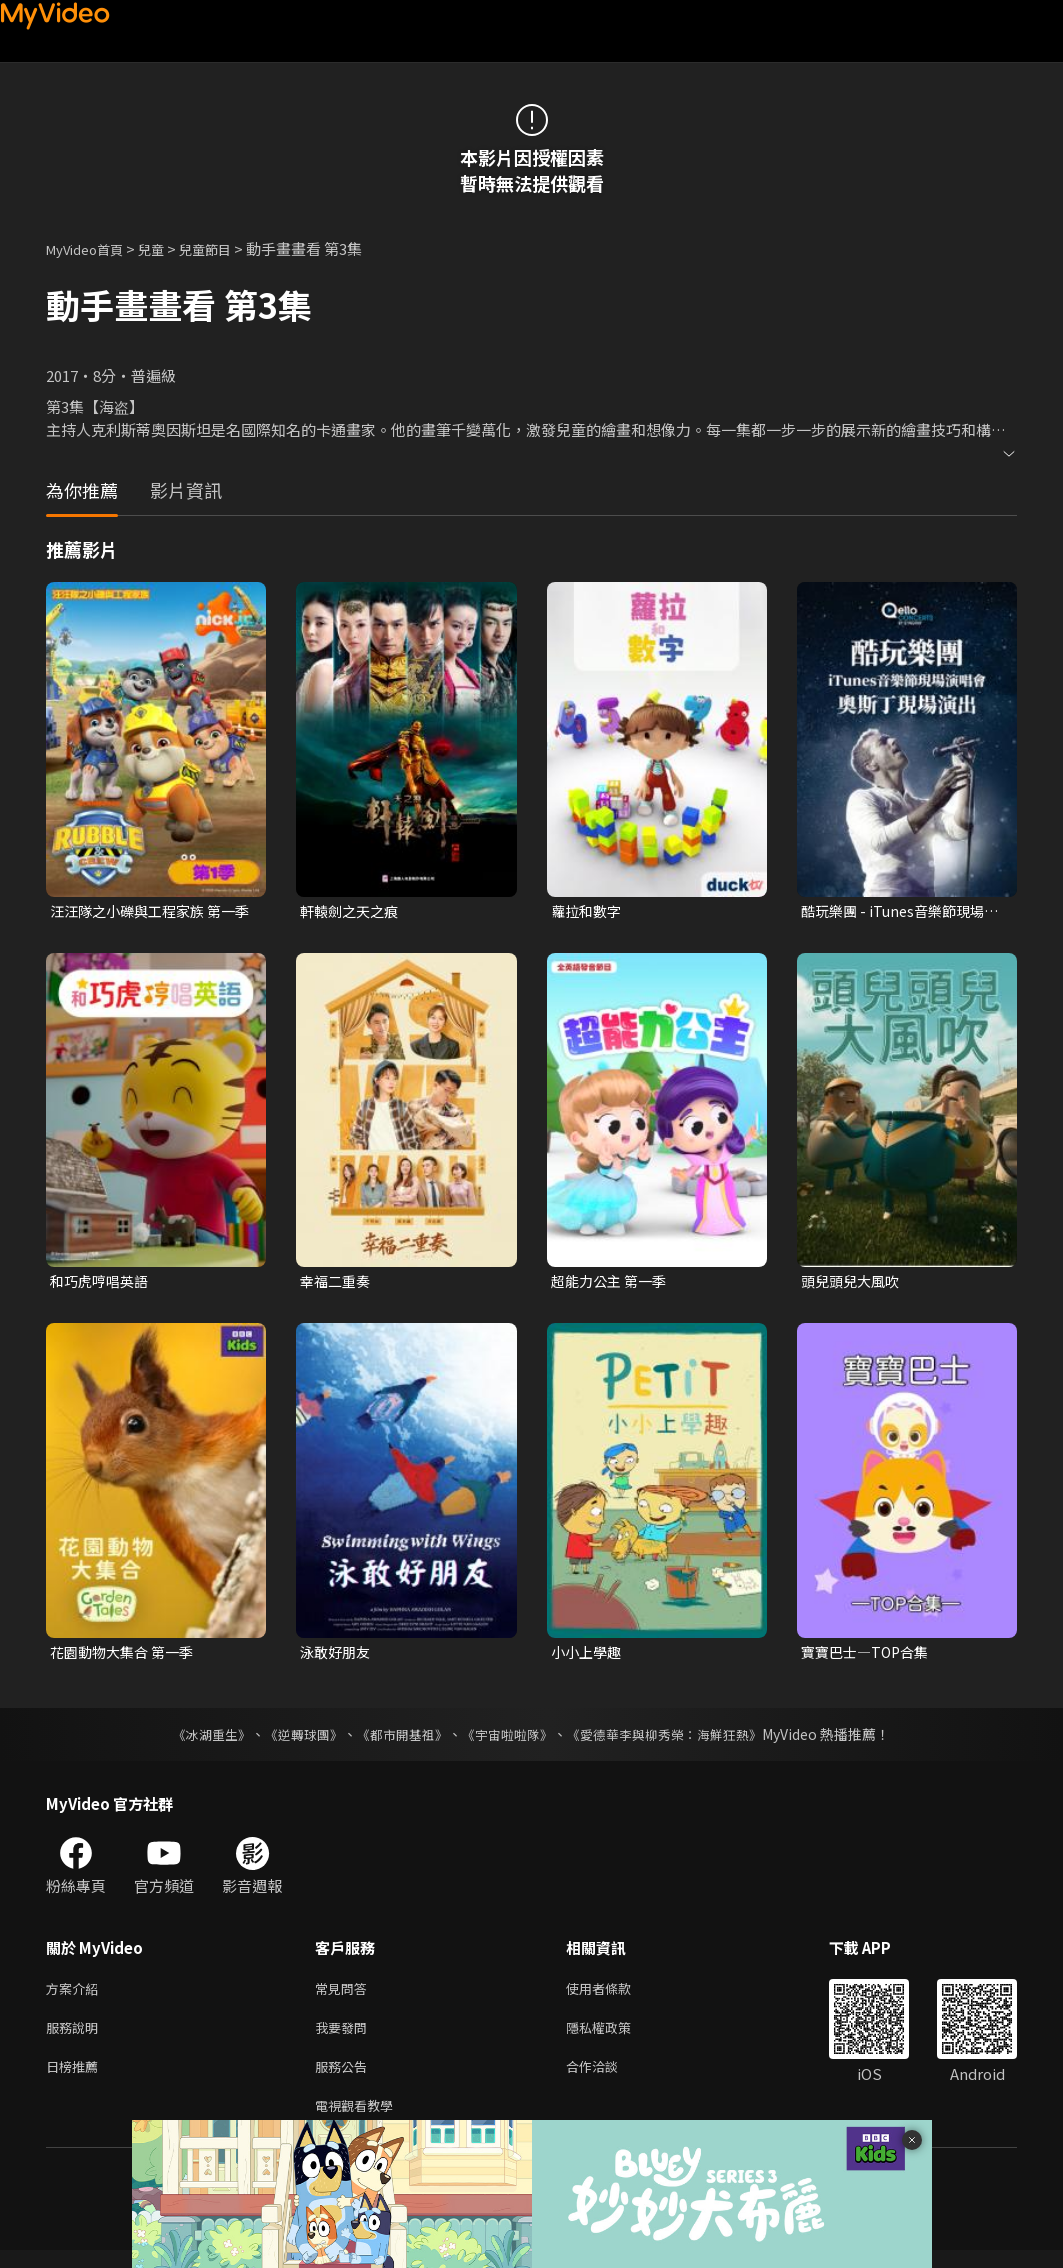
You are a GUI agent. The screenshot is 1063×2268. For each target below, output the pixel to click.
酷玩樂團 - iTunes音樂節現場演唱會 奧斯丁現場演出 (898, 912)
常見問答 (345, 1995)
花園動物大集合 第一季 (126, 1656)
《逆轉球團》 (293, 1740)
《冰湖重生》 (195, 1740)
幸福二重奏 (337, 1283)
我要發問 (345, 2037)
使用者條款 (615, 1995)
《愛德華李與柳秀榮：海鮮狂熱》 (678, 1740)
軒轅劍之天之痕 (352, 911)
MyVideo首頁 (91, 248)
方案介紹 (76, 1995)
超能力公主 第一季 (612, 1283)
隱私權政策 (615, 2037)
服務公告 (345, 2079)
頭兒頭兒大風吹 (853, 1283)
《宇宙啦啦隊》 (510, 1740)
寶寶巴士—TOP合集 (869, 1656)
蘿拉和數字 (588, 911)
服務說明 (76, 2037)
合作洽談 (608, 2079)
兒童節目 (227, 248)
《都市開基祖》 (398, 1740)
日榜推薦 (76, 2079)
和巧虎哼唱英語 (102, 1283)
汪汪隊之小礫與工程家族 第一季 (149, 912)
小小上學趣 (588, 1656)
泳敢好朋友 (337, 1656)
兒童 (167, 248)
